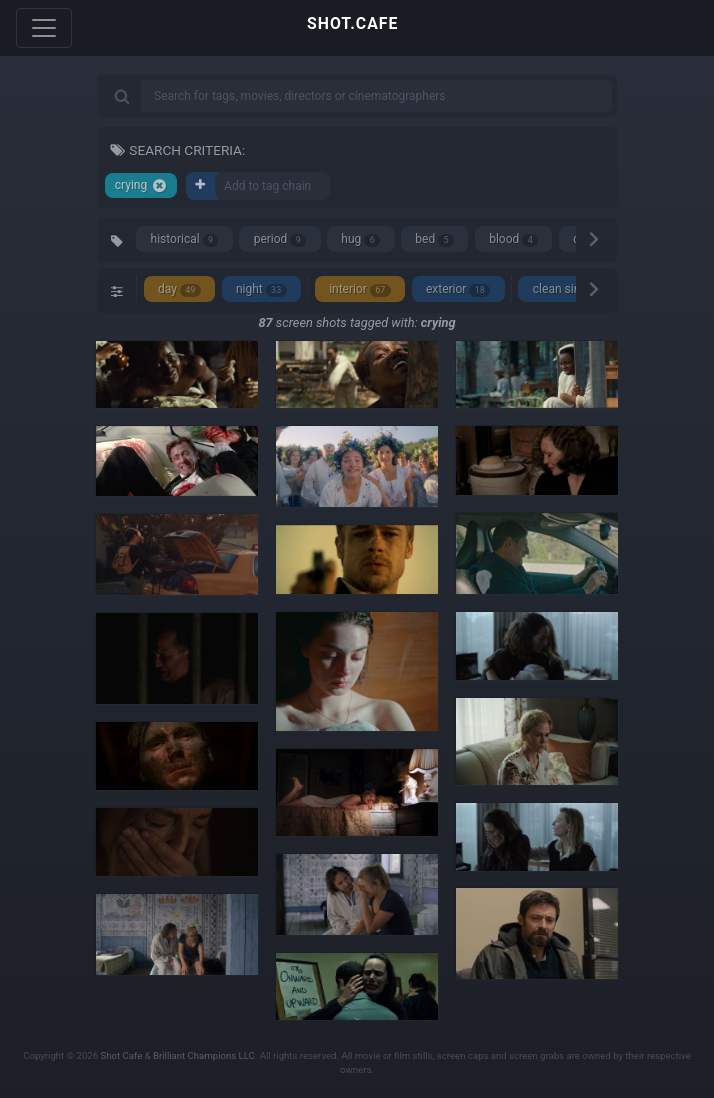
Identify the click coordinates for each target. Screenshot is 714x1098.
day (179, 289)
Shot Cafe (122, 1055)
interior (360, 289)
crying (141, 185)
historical (185, 239)
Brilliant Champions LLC (204, 1055)
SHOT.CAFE (352, 23)
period (280, 239)
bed (434, 239)
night (261, 289)
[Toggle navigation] (44, 28)
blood (513, 239)
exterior (458, 289)
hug (360, 239)
